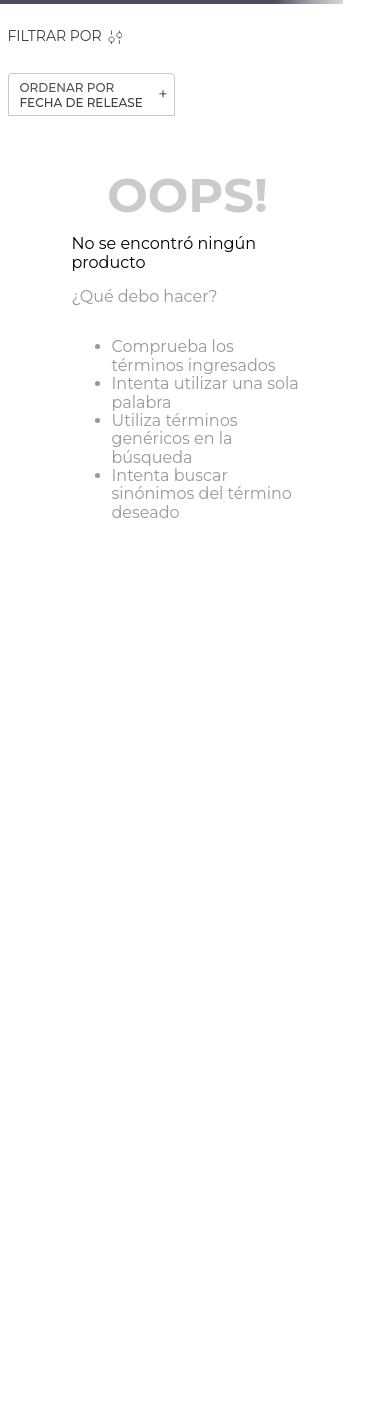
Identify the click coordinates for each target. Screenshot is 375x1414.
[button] (65, 36)
